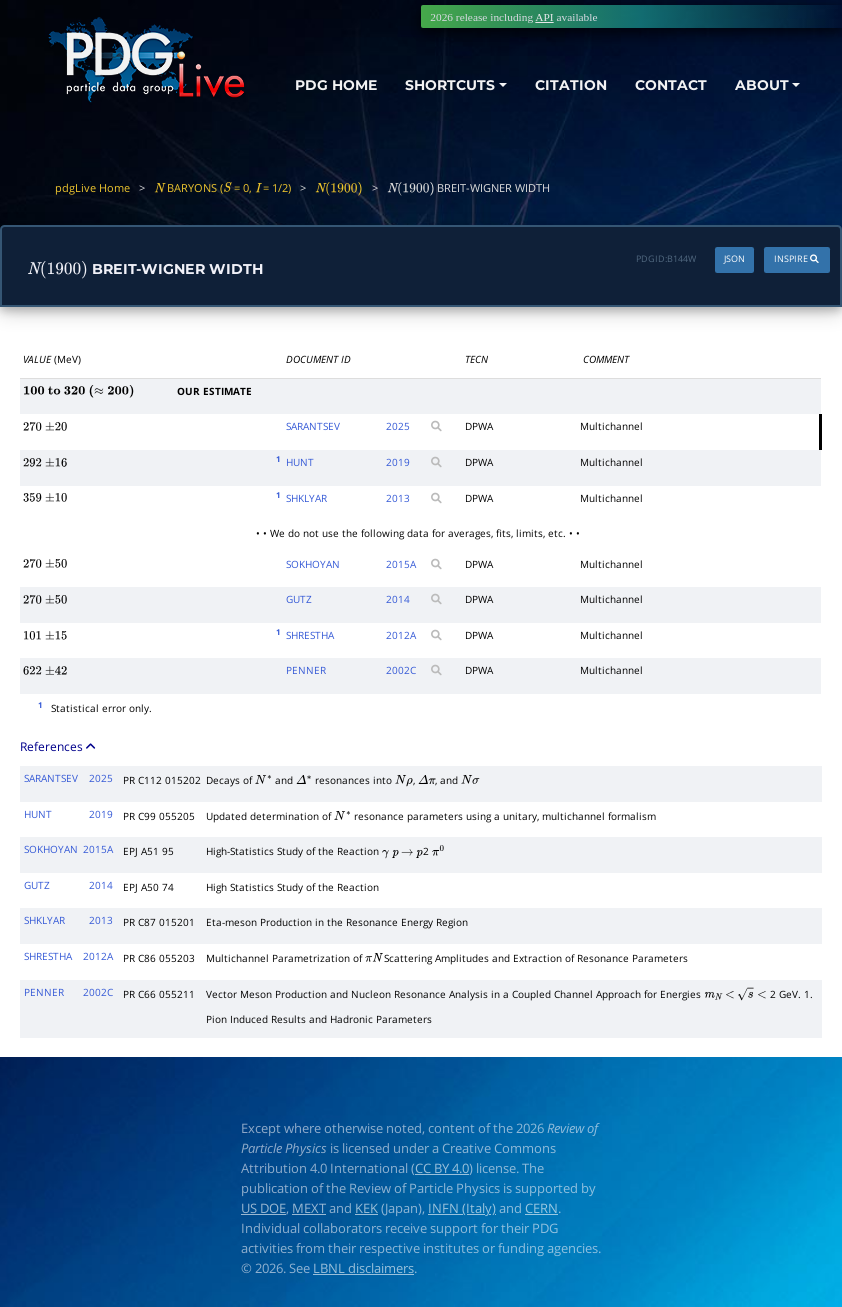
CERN (541, 1208)
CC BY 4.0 (442, 1168)
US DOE (263, 1208)
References (59, 746)
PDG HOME (336, 85)
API (544, 17)
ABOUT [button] (762, 85)
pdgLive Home (92, 187)
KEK (366, 1208)
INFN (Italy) (462, 1208)
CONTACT (671, 85)
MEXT (309, 1208)
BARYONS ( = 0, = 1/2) (222, 187)
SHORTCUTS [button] (450, 85)
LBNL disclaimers (363, 1268)
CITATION (571, 85)
